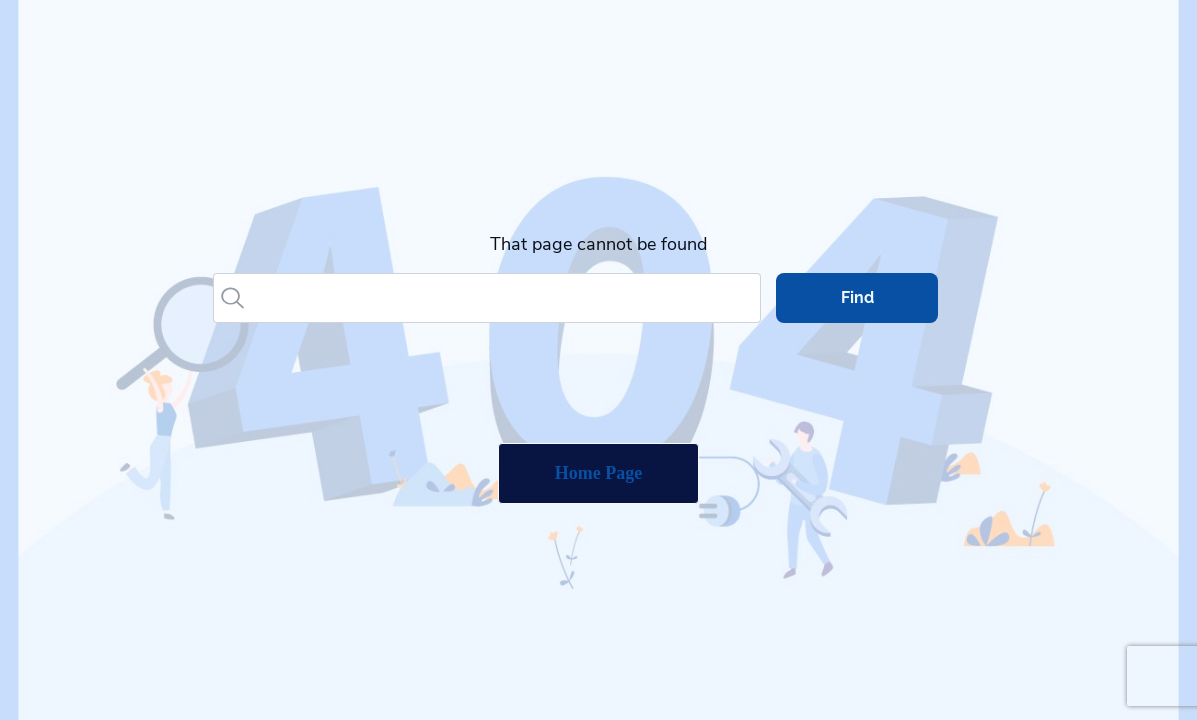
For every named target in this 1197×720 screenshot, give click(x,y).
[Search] (505, 298)
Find (857, 297)
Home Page (598, 473)
